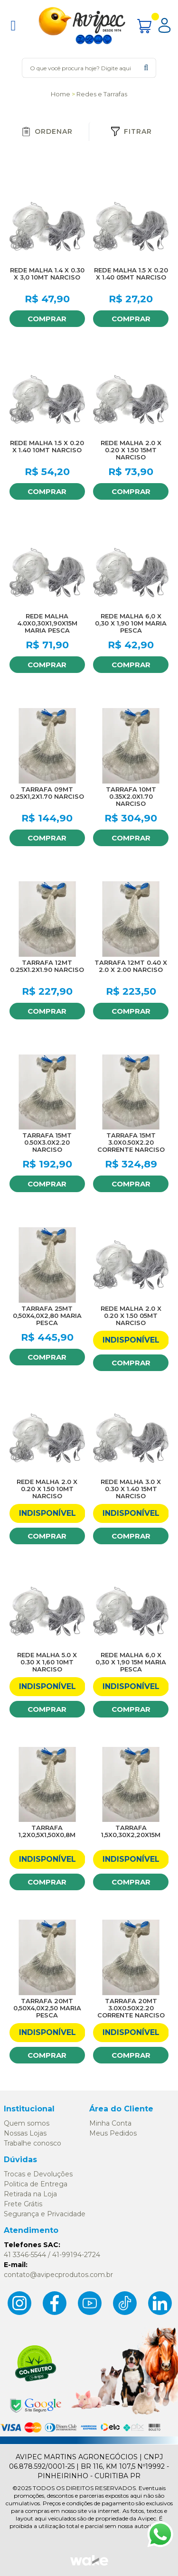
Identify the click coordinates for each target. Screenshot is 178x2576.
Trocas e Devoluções (38, 2174)
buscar (146, 67)
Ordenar (47, 131)
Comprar (47, 318)
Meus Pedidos (113, 2133)
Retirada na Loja (30, 2194)
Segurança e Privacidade (44, 2214)
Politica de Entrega (35, 2184)
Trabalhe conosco (32, 2143)
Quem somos (26, 2123)
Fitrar (131, 131)
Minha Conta (110, 2123)
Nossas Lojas (25, 2133)
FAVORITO (75, 198)
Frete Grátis (23, 2204)
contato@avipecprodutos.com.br (58, 2274)
